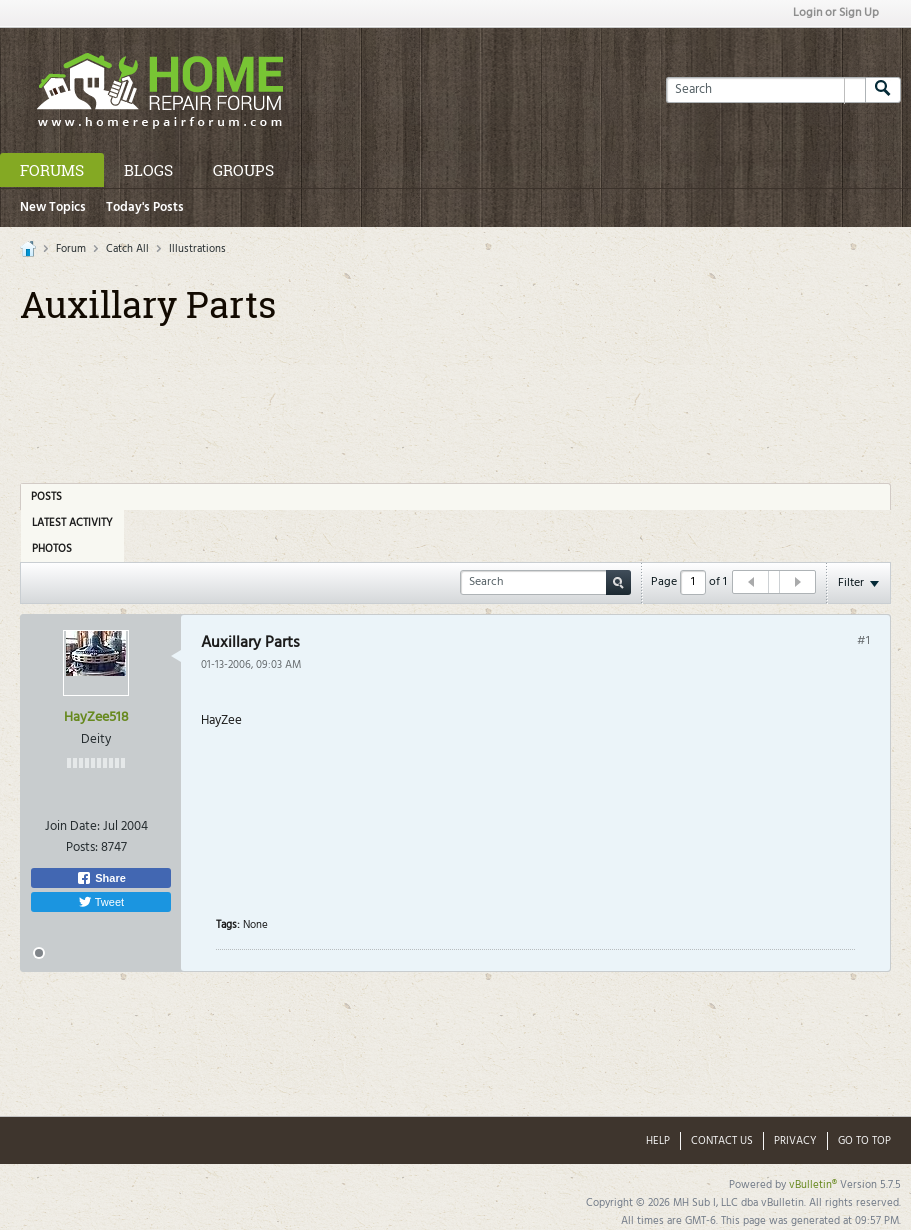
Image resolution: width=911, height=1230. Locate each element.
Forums (52, 170)
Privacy (795, 1141)
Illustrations (197, 249)
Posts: (82, 847)
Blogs (148, 170)
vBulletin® (813, 1185)
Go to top (864, 1141)
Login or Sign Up (836, 13)
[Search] (765, 90)
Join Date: (72, 826)
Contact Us (722, 1141)
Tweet (101, 902)
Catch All (127, 249)
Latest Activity (72, 523)
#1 (863, 641)
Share (101, 878)
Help (658, 1141)
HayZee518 (96, 717)
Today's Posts (145, 207)
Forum (71, 249)
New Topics (53, 207)
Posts (46, 497)
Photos (52, 549)
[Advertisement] (456, 397)
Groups (243, 170)
